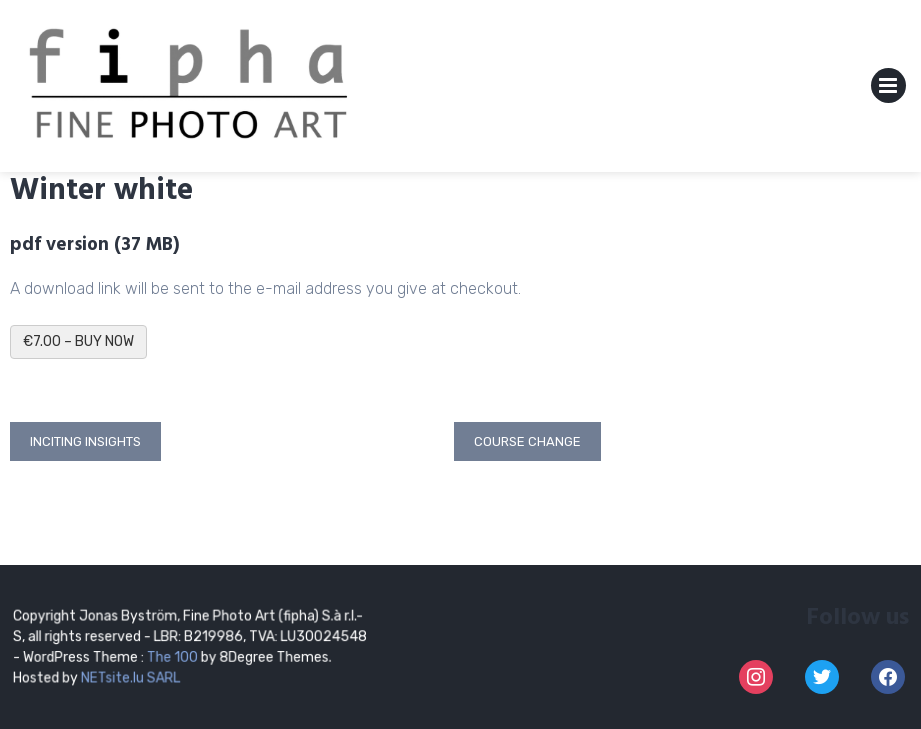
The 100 (174, 657)
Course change (527, 441)
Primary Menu (888, 89)
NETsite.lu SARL (131, 677)
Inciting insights (85, 441)
